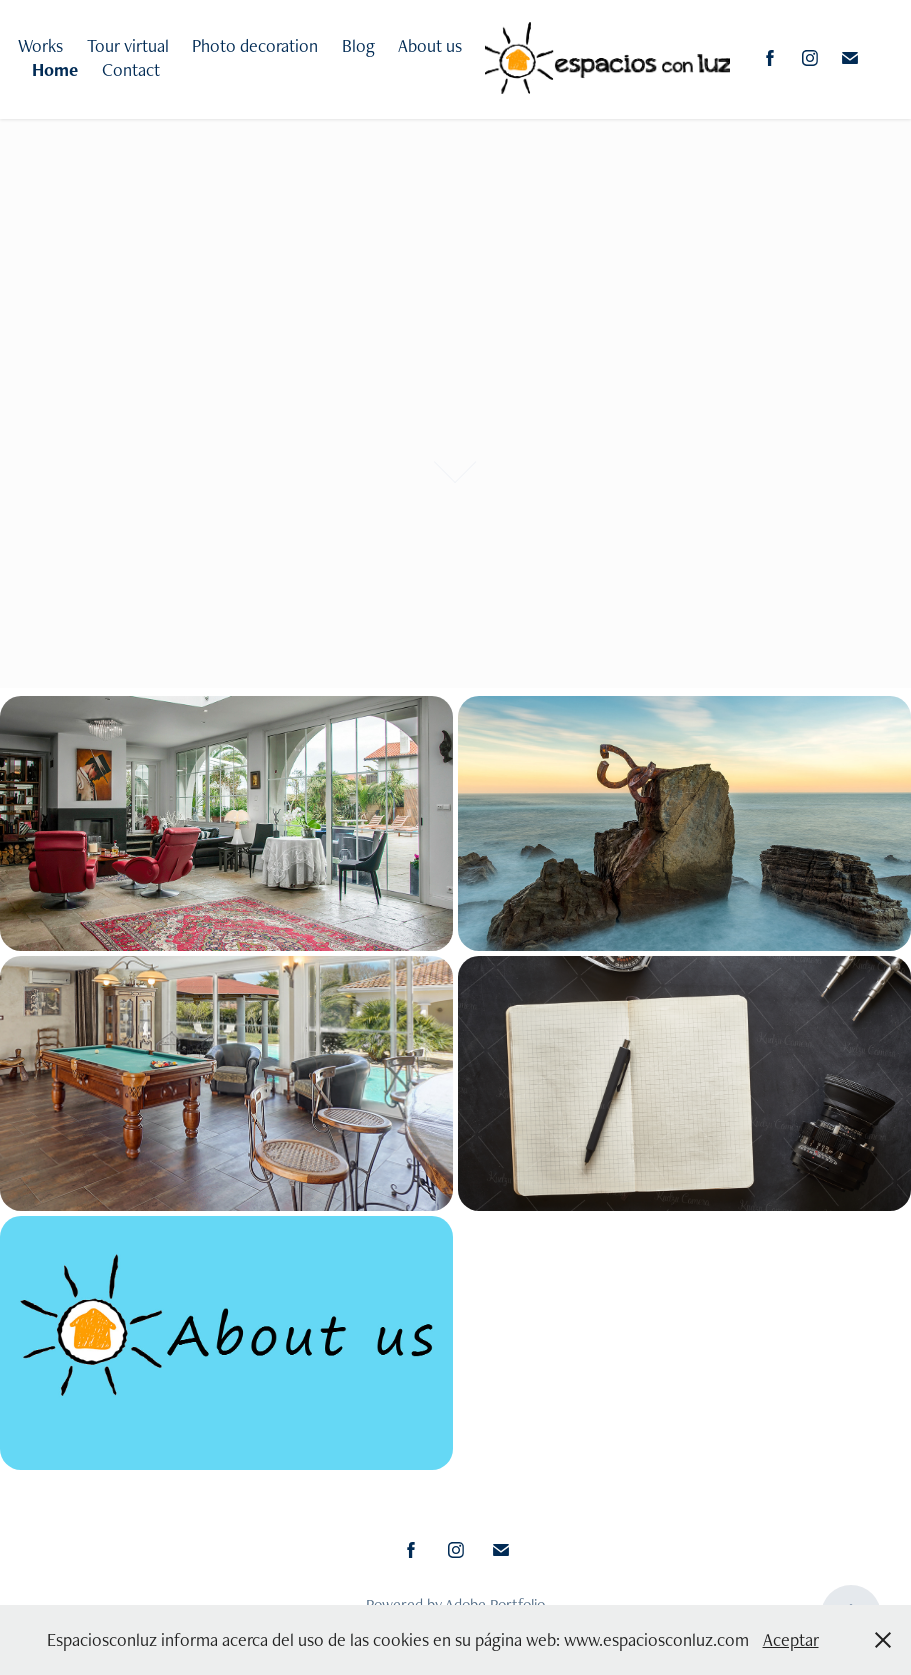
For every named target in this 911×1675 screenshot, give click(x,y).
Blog (358, 45)
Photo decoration (255, 45)
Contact (131, 69)
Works (40, 45)
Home (55, 69)
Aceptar (791, 1639)
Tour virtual (128, 45)
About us (430, 45)
